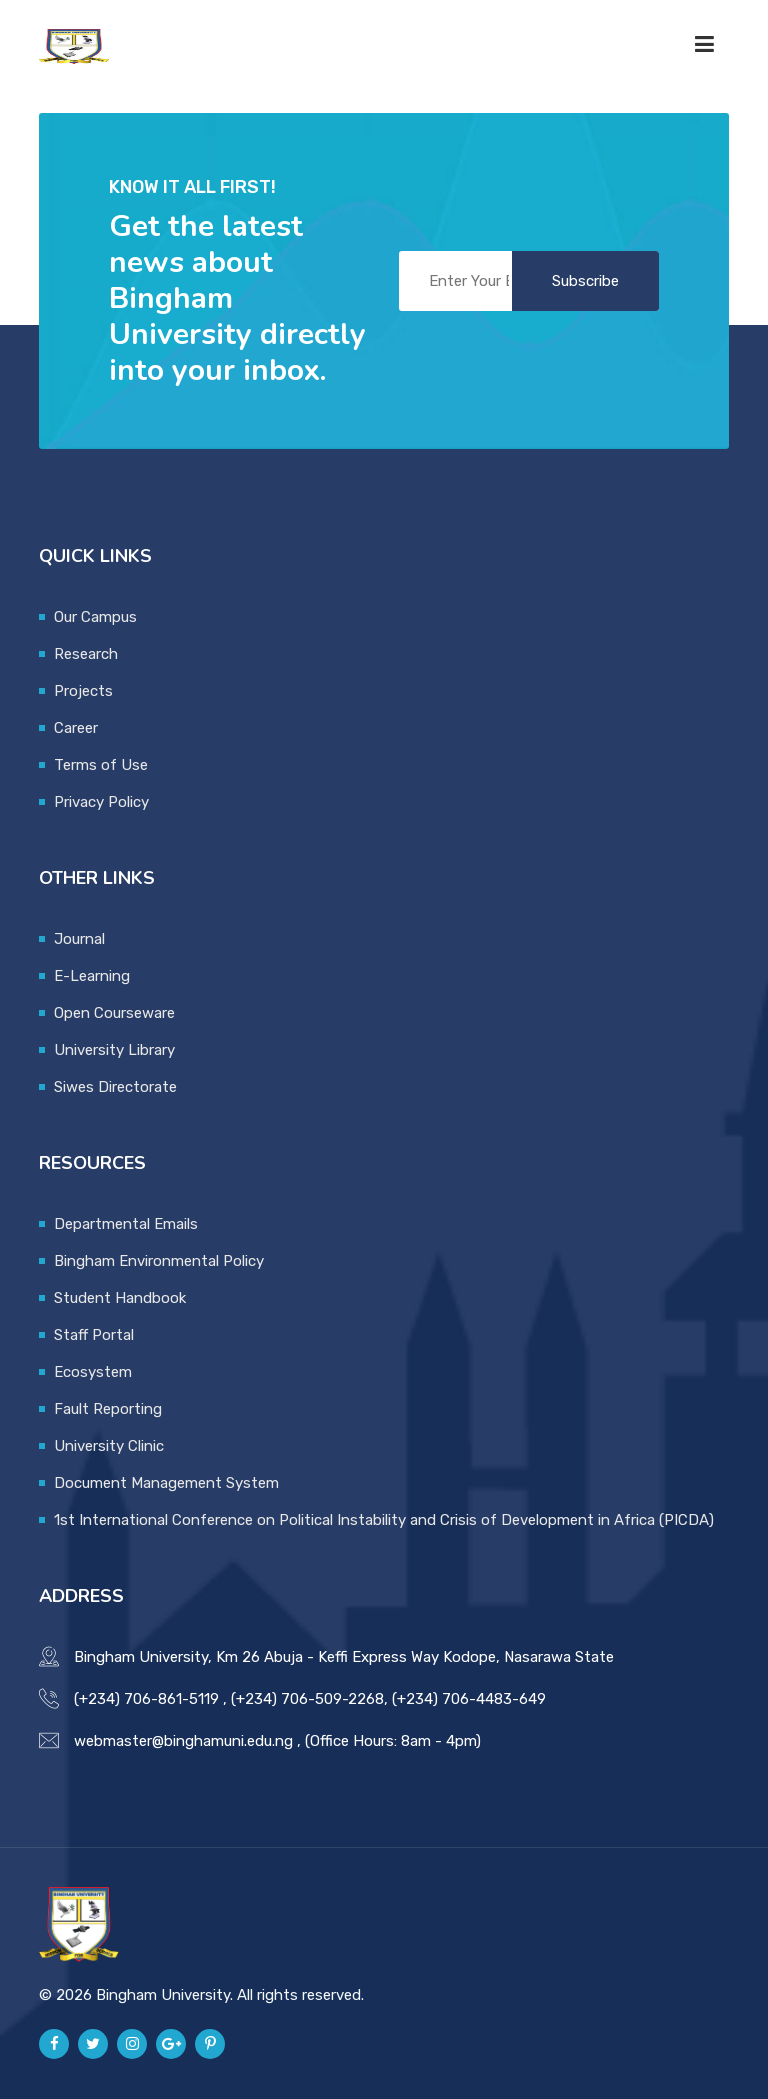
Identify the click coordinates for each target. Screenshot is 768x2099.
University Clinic (109, 1446)
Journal (79, 939)
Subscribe (585, 281)
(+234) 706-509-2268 (307, 1699)
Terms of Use (101, 765)
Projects (83, 691)
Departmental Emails (126, 1224)
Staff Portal (94, 1335)
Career (76, 728)
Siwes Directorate (115, 1087)
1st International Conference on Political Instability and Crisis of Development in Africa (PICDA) (384, 1520)
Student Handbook (120, 1298)
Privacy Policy (101, 802)
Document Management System (166, 1483)
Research (86, 654)
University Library (114, 1050)
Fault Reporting (108, 1409)
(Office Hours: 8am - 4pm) (393, 1741)
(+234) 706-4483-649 (469, 1699)
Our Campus (95, 617)
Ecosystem (93, 1372)
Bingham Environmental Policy (159, 1261)
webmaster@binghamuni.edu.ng (183, 1741)
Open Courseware (114, 1013)
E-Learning (92, 976)
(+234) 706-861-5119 (146, 1699)
